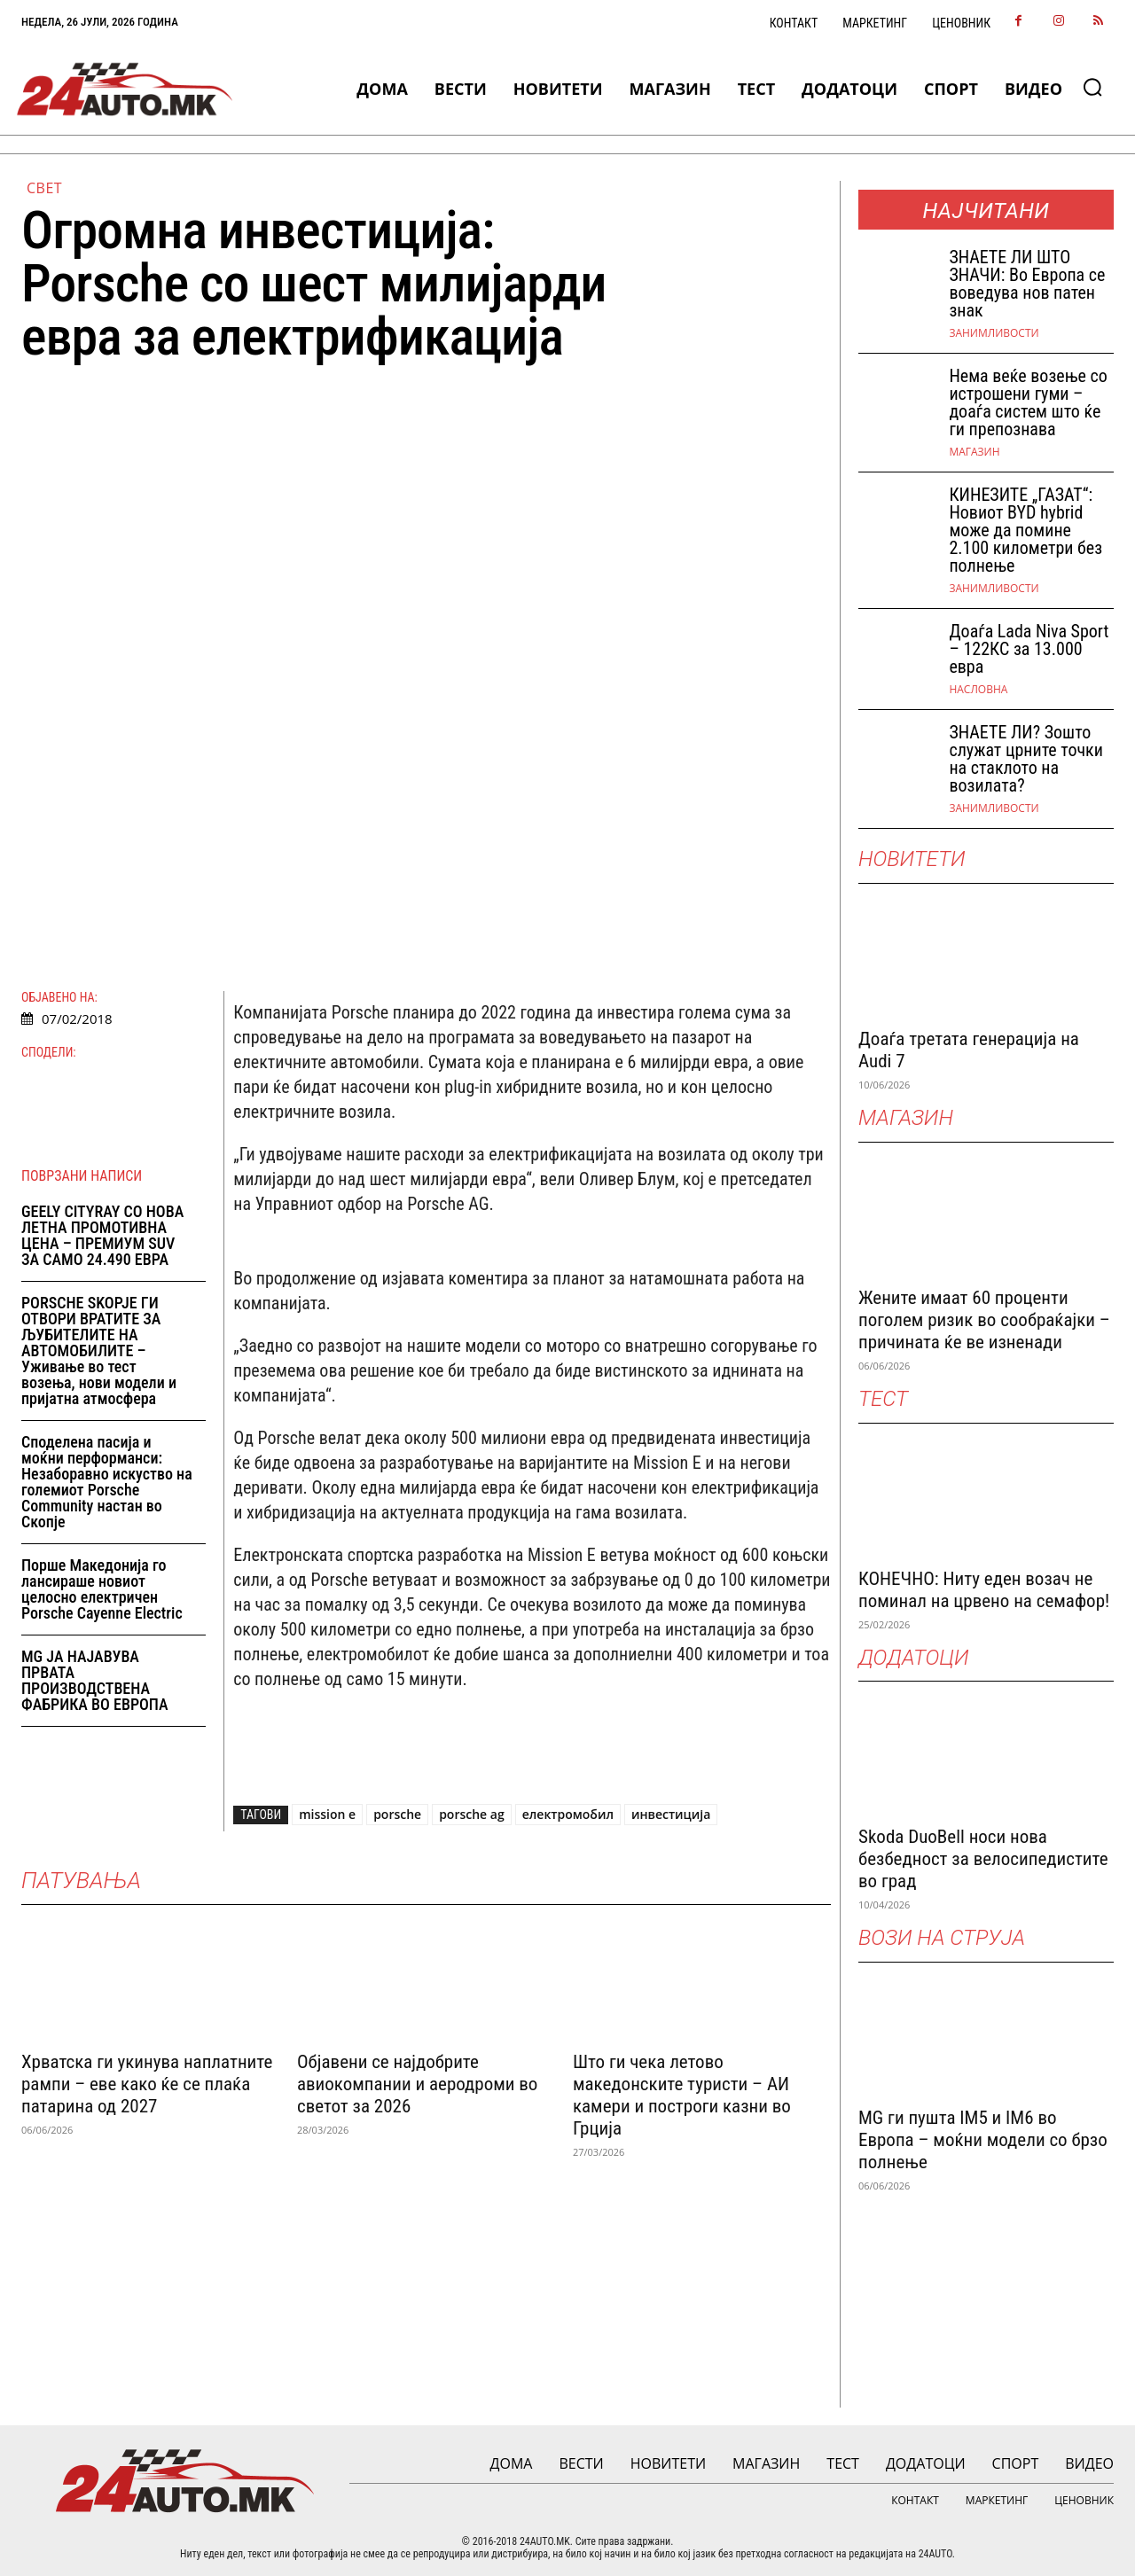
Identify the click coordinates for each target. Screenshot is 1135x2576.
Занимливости (993, 333)
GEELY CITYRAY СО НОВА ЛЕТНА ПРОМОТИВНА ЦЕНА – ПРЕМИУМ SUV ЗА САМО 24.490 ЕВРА (102, 1235)
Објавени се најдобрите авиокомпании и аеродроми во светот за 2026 (417, 2082)
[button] (1092, 87)
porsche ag (472, 1814)
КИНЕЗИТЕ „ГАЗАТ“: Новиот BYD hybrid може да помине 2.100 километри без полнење (1025, 530)
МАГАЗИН (974, 452)
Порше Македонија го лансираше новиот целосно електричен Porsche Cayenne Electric (102, 1589)
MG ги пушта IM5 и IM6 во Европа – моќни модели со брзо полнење (983, 2140)
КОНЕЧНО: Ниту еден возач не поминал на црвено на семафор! (983, 1590)
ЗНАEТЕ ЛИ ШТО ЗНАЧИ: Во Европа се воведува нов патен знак (1027, 283)
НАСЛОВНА (978, 689)
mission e (327, 1814)
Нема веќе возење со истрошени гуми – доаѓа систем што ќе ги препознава (1028, 402)
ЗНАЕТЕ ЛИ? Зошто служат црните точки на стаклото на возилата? (1025, 759)
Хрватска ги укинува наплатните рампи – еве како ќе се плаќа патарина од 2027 (146, 2082)
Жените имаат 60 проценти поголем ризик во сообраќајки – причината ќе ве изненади (984, 1320)
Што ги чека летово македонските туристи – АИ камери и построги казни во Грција (682, 2093)
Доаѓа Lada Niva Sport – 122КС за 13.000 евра (1028, 649)
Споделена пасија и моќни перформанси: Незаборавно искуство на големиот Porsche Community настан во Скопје (106, 1481)
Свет (44, 188)
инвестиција (670, 1814)
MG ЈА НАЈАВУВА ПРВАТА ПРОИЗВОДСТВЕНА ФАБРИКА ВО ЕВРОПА (94, 1680)
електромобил (568, 1814)
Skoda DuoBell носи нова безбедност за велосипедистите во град (983, 1859)
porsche (397, 1814)
